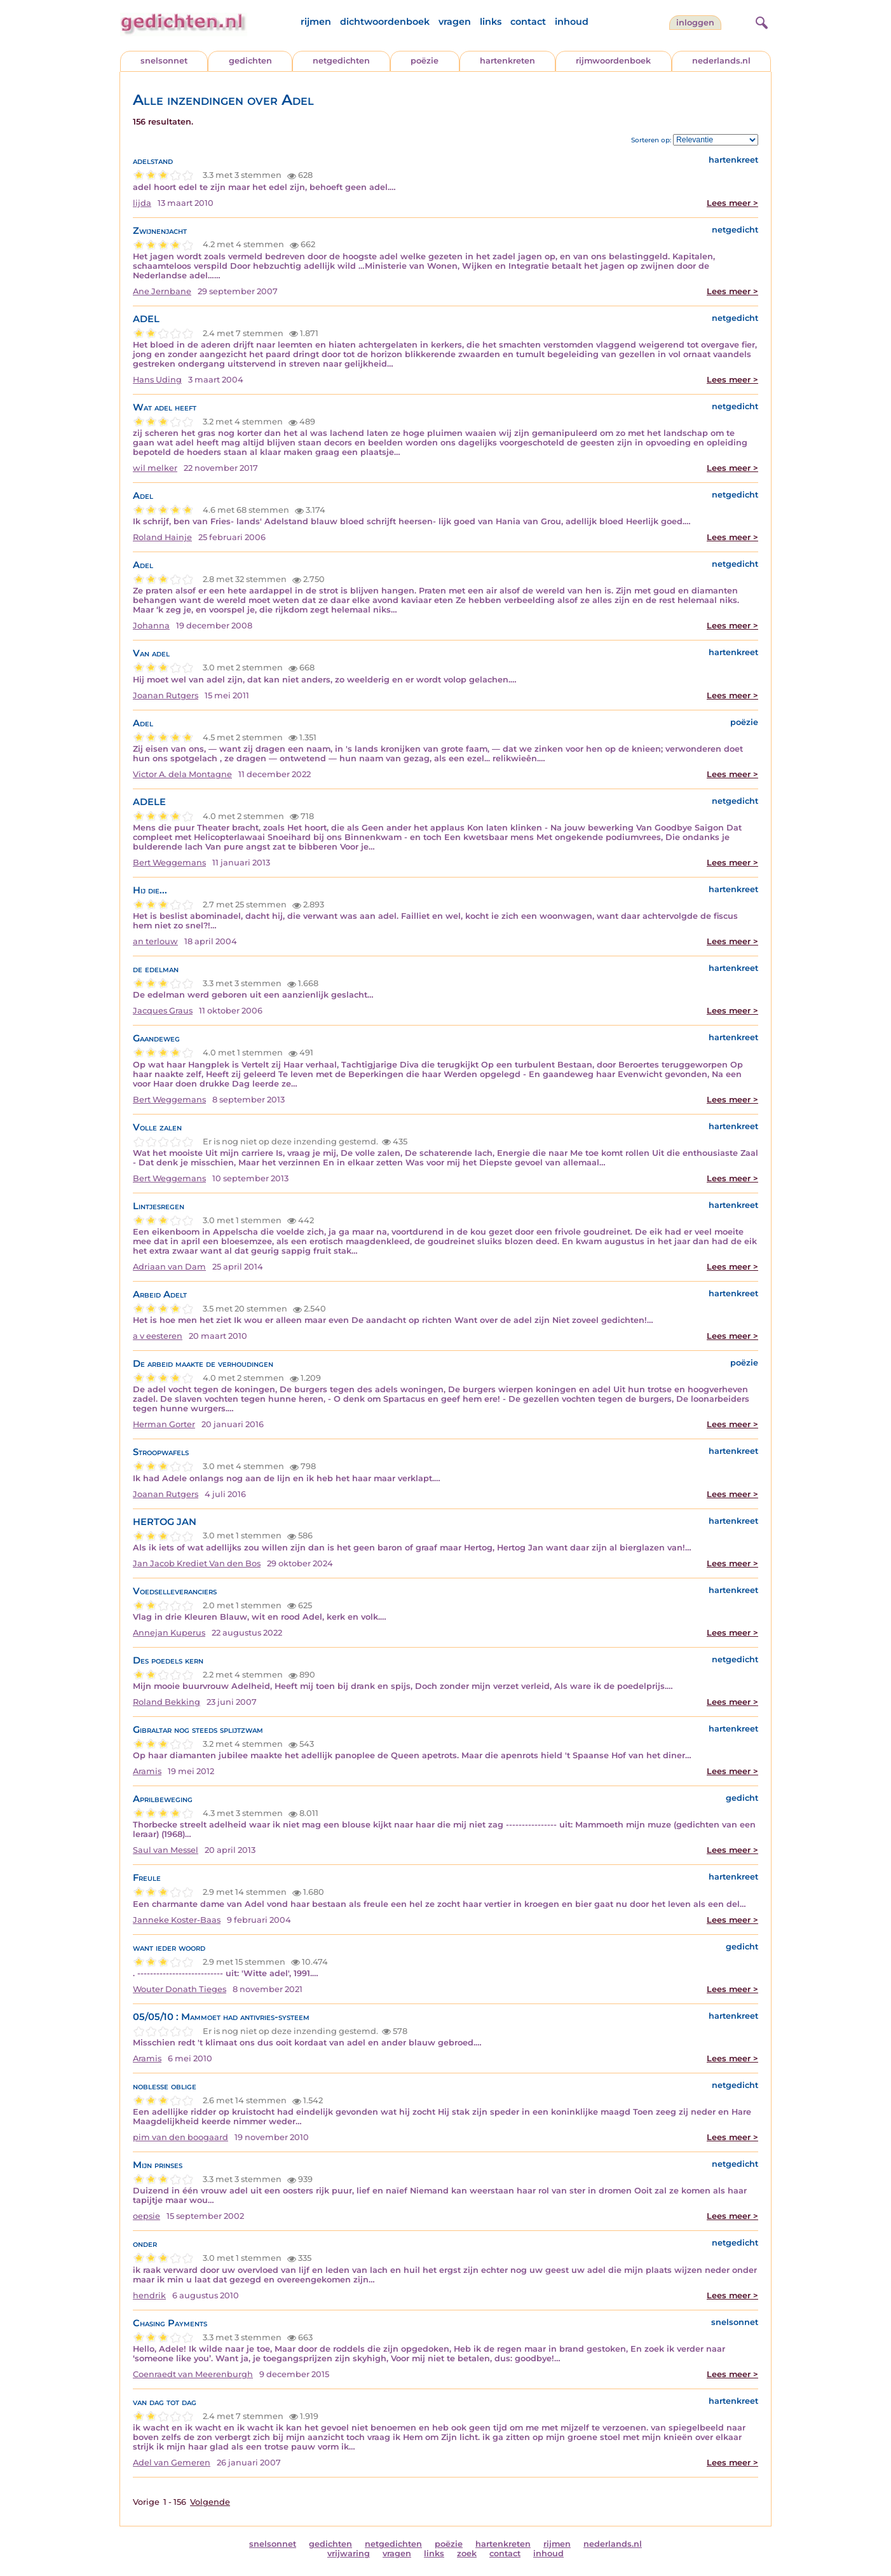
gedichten (250, 60)
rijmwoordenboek (613, 60)
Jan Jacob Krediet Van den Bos (197, 1563)
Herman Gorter (164, 1424)
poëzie (425, 60)
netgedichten (341, 60)
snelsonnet (163, 60)
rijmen (316, 21)
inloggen (695, 22)
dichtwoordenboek (385, 21)
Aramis (147, 1771)
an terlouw (155, 941)
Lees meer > (732, 203)
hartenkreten (507, 60)
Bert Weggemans (169, 862)
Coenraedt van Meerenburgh (193, 2374)
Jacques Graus (163, 1010)
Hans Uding (157, 379)
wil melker (155, 468)
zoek (467, 2553)
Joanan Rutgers (165, 695)
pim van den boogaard (180, 2137)
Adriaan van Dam (169, 1266)
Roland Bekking (166, 1702)
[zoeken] (760, 21)
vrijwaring (348, 2553)
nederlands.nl (721, 60)
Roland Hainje (162, 537)
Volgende (210, 2502)
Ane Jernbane (162, 291)
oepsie (146, 2216)
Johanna (151, 625)
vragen (455, 21)
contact (528, 21)
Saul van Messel (165, 1850)
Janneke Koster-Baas (177, 1920)
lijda (142, 203)
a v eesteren (157, 1336)
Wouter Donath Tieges (179, 1989)
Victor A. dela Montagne (182, 774)
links (490, 21)
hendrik (149, 2295)
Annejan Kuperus (169, 1632)
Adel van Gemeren (171, 2462)
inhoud (571, 21)
